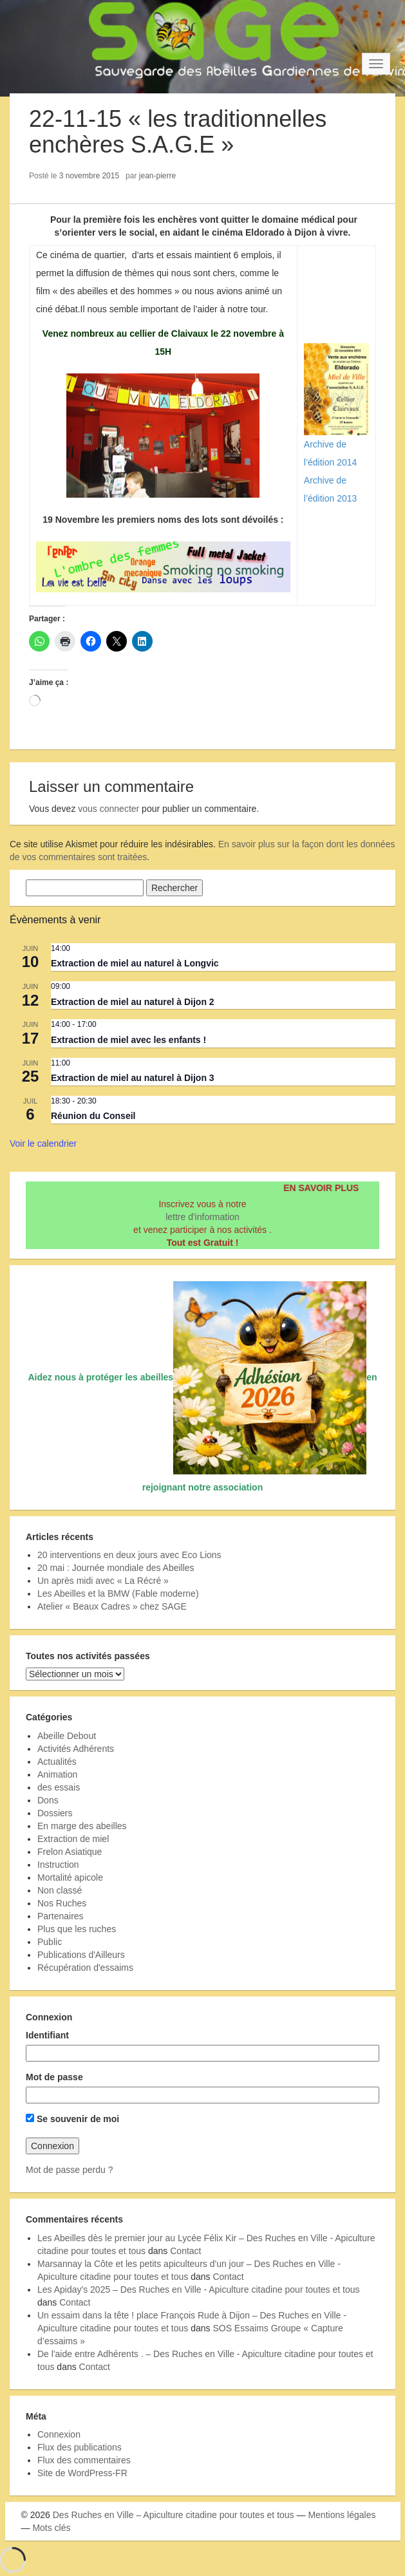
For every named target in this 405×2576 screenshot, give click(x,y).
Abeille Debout (66, 1736)
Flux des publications (79, 2447)
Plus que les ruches (76, 1929)
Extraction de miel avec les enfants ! (128, 1040)
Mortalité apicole (70, 1877)
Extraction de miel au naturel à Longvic (135, 963)
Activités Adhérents (75, 1749)
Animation (57, 1774)
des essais (58, 1787)
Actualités (57, 1761)
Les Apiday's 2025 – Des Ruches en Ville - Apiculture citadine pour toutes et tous (198, 2289)
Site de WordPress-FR (82, 2473)
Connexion (58, 2434)
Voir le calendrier (43, 1143)
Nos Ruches (61, 1903)
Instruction (58, 1864)
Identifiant (47, 2035)
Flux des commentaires (84, 2460)
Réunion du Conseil (93, 1116)
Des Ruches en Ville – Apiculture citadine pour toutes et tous (173, 2515)
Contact (185, 2251)
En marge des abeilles (82, 1826)
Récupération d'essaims (85, 1967)
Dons (48, 1800)
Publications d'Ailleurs (81, 1955)
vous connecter (108, 809)
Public (49, 1942)
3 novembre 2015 (89, 175)
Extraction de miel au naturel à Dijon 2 (132, 1002)
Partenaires (60, 1916)
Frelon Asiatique (69, 1852)
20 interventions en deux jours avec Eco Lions (129, 1555)
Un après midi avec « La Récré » (103, 1580)
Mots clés (51, 2528)
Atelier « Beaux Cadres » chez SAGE (112, 1606)
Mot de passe (54, 2077)
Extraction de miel (73, 1839)
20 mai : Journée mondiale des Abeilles (115, 1568)
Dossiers (54, 1813)
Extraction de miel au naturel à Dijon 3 (132, 1078)
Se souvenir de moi (72, 2119)
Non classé (59, 1890)
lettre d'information (202, 1217)
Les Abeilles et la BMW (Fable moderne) (118, 1593)
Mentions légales (341, 2515)
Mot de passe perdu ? (69, 2170)
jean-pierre (157, 175)
